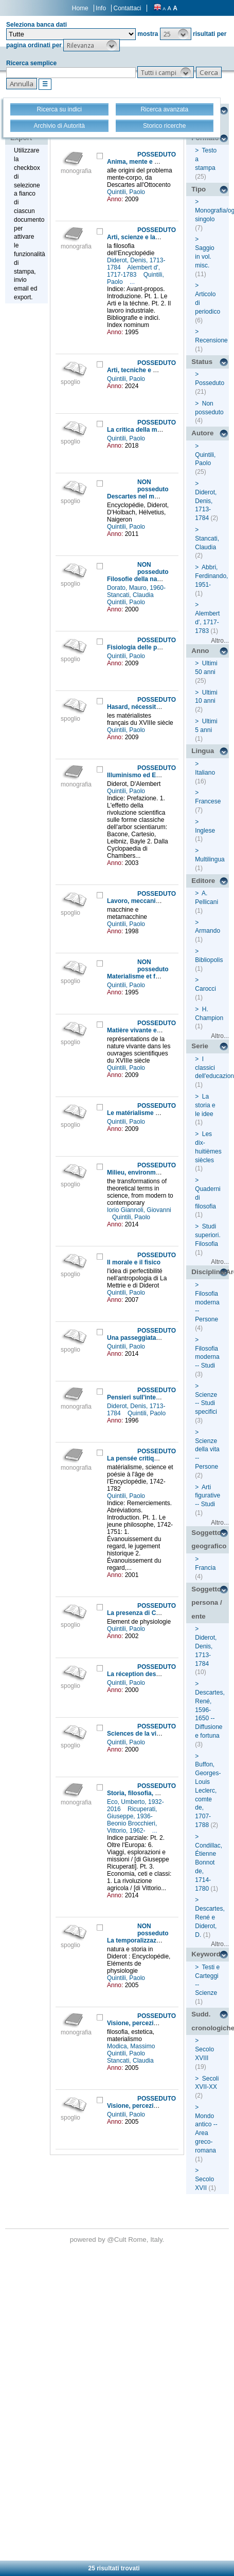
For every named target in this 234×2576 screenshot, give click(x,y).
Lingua (202, 751)
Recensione (211, 340)
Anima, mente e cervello (142, 161)
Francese (208, 801)
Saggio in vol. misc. (204, 256)
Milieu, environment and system (154, 1172)
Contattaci (127, 8)
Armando (207, 930)
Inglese (205, 830)
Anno (200, 651)
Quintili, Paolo (127, 192)
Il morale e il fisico (133, 1262)
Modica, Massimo (132, 2046)
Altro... (220, 640)
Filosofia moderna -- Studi (207, 1357)
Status (201, 362)
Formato (205, 138)
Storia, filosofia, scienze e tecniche (158, 1793)
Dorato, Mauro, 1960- (137, 587)
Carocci (205, 988)
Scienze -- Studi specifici (206, 1403)
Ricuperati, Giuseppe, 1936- (132, 1812)
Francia (205, 1567)
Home (80, 8)
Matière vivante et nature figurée (154, 1030)
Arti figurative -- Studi (207, 1496)
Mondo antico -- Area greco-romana (206, 2133)
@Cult (117, 2239)
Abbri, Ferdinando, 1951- (211, 576)
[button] (175, 34)
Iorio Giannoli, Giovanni (139, 1210)
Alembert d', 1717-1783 (133, 271)
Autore (202, 433)
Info (101, 8)
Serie (199, 1046)
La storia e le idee (205, 1105)
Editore (203, 881)
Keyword (205, 1954)
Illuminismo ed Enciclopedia (148, 775)
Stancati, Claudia (131, 595)
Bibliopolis (209, 960)
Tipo (198, 189)
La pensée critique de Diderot (150, 1458)
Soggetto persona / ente (206, 1602)
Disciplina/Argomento (210, 1272)
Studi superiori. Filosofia (207, 1235)
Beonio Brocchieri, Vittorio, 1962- (132, 1827)
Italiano (205, 772)
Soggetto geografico (208, 1539)
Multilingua (209, 859)
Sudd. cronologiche (210, 2021)
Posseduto (209, 383)
